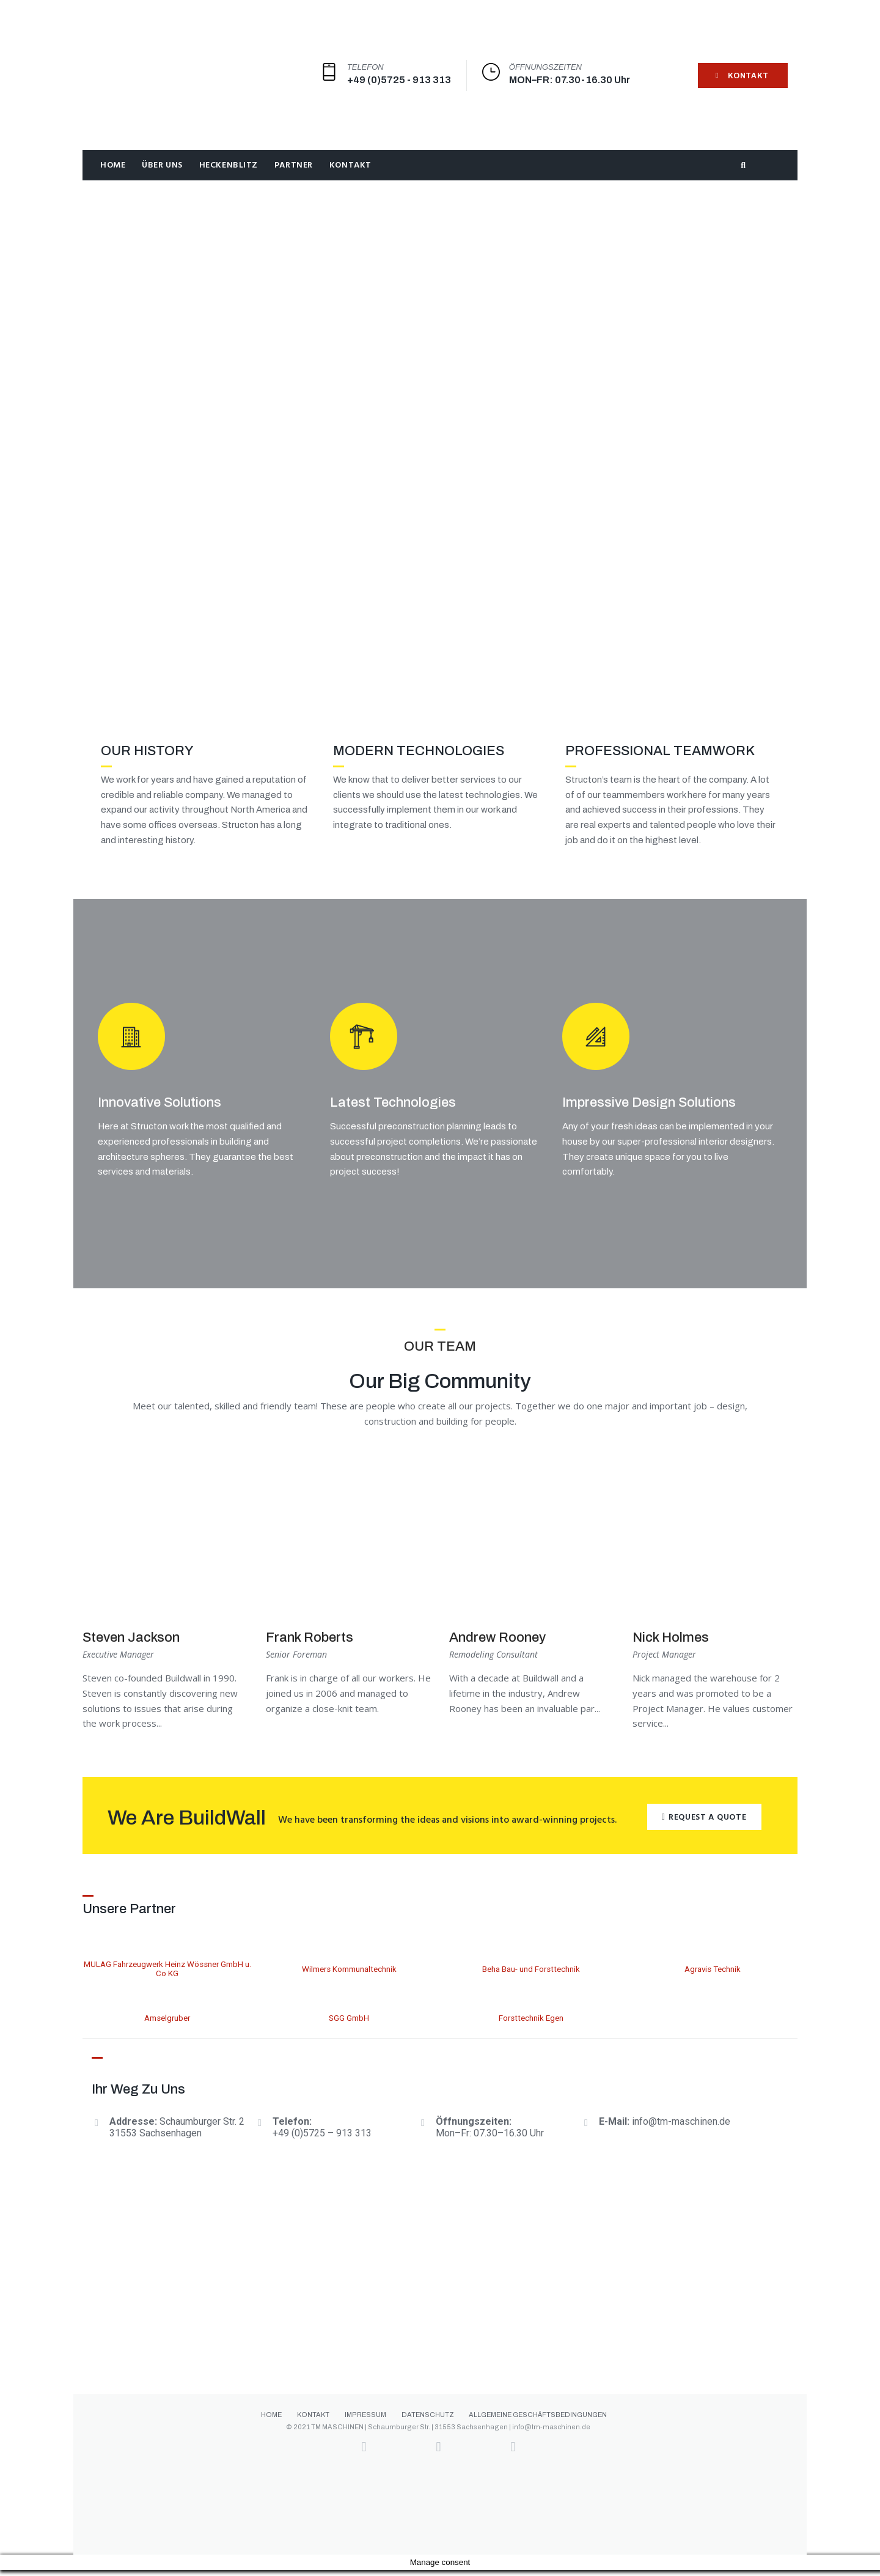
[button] (704, 1823)
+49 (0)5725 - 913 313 (399, 80)
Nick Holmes (670, 1643)
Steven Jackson (131, 1643)
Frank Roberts (309, 1643)
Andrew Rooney (497, 1643)
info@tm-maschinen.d (678, 2127)
